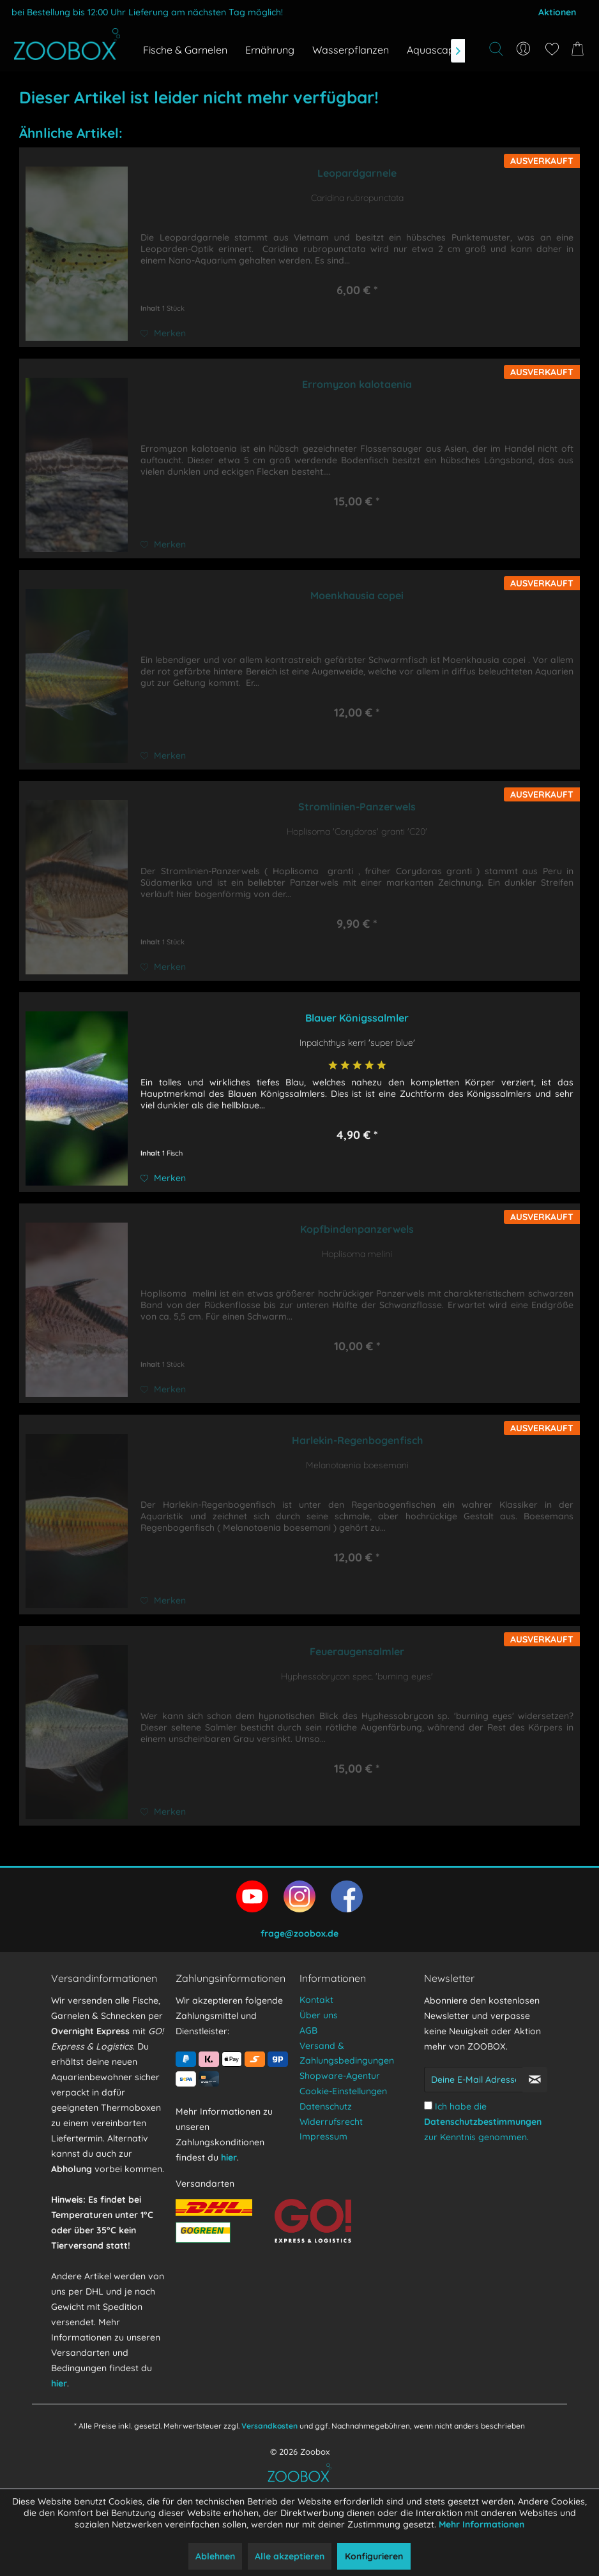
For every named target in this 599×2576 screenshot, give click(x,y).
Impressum (323, 2136)
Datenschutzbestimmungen (483, 2121)
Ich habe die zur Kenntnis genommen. (483, 2122)
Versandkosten (269, 2426)
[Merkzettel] (552, 49)
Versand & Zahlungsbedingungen (347, 2053)
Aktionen (557, 12)
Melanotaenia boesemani (357, 1465)
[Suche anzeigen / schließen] (495, 49)
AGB (308, 2030)
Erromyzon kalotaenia (357, 384)
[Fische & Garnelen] (185, 49)
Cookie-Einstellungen (343, 2091)
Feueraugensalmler (357, 1651)
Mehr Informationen (481, 2524)
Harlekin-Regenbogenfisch (357, 1440)
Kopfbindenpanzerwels (357, 1229)
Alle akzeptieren (289, 2556)
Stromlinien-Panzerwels (357, 806)
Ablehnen (215, 2556)
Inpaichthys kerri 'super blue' (357, 1042)
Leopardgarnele (357, 173)
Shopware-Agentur (340, 2075)
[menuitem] (523, 49)
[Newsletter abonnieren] (534, 2079)
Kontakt (316, 2000)
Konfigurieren (374, 2556)
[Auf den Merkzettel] (163, 333)
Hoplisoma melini (357, 1254)
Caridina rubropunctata (357, 198)
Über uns (319, 2015)
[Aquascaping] (438, 49)
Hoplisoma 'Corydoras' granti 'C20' (357, 831)
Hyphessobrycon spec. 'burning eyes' (357, 1676)
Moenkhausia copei (357, 595)
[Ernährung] (269, 49)
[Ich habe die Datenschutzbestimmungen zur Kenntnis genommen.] (428, 2105)
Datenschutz (326, 2106)
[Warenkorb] (580, 49)
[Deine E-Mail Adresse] (474, 2079)
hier (59, 2383)
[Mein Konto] (523, 49)
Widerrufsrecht (331, 2121)
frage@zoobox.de (299, 1933)
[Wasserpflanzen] (350, 49)
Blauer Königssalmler (357, 1017)
